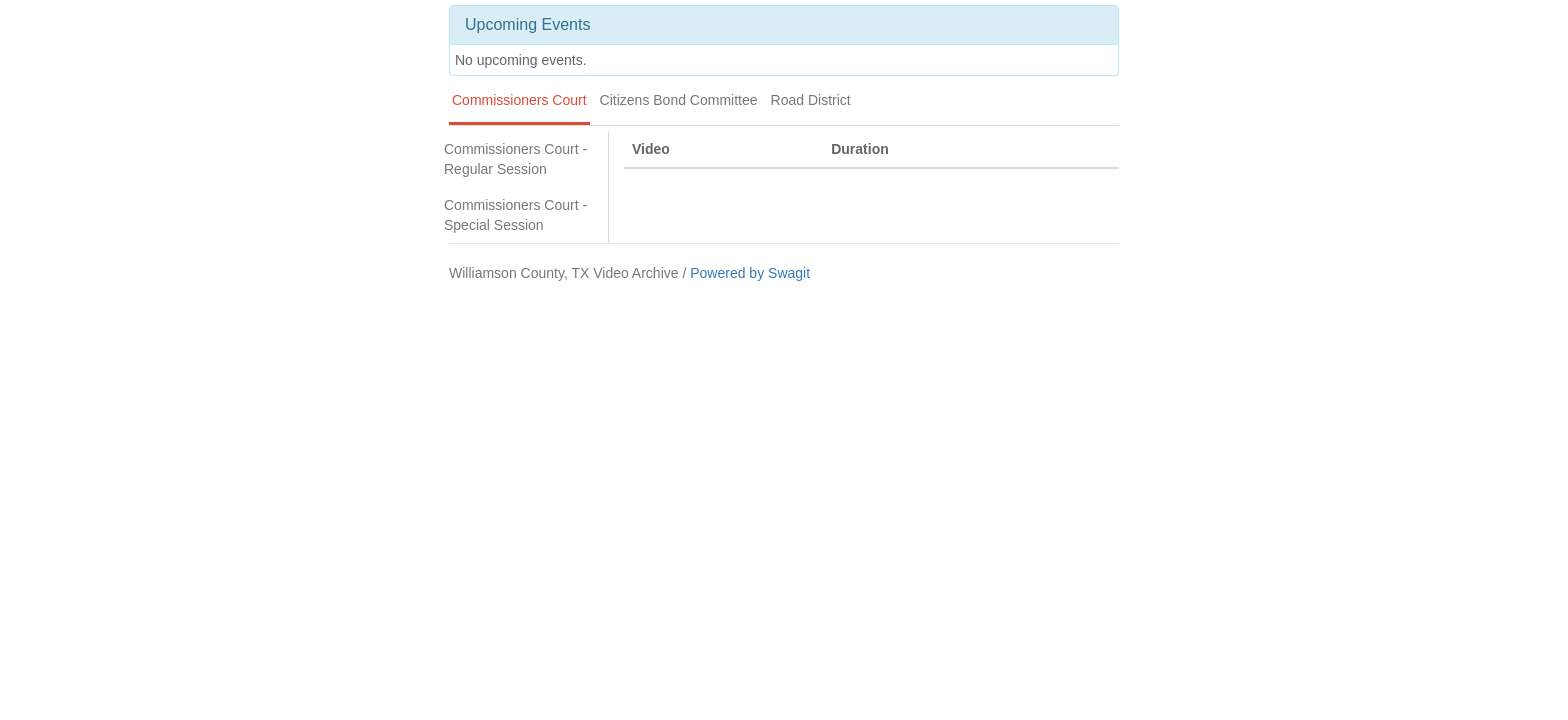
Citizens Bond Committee (679, 100)
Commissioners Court (519, 100)
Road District (811, 100)
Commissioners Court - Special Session (515, 215)
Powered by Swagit (750, 273)
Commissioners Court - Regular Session (515, 159)
